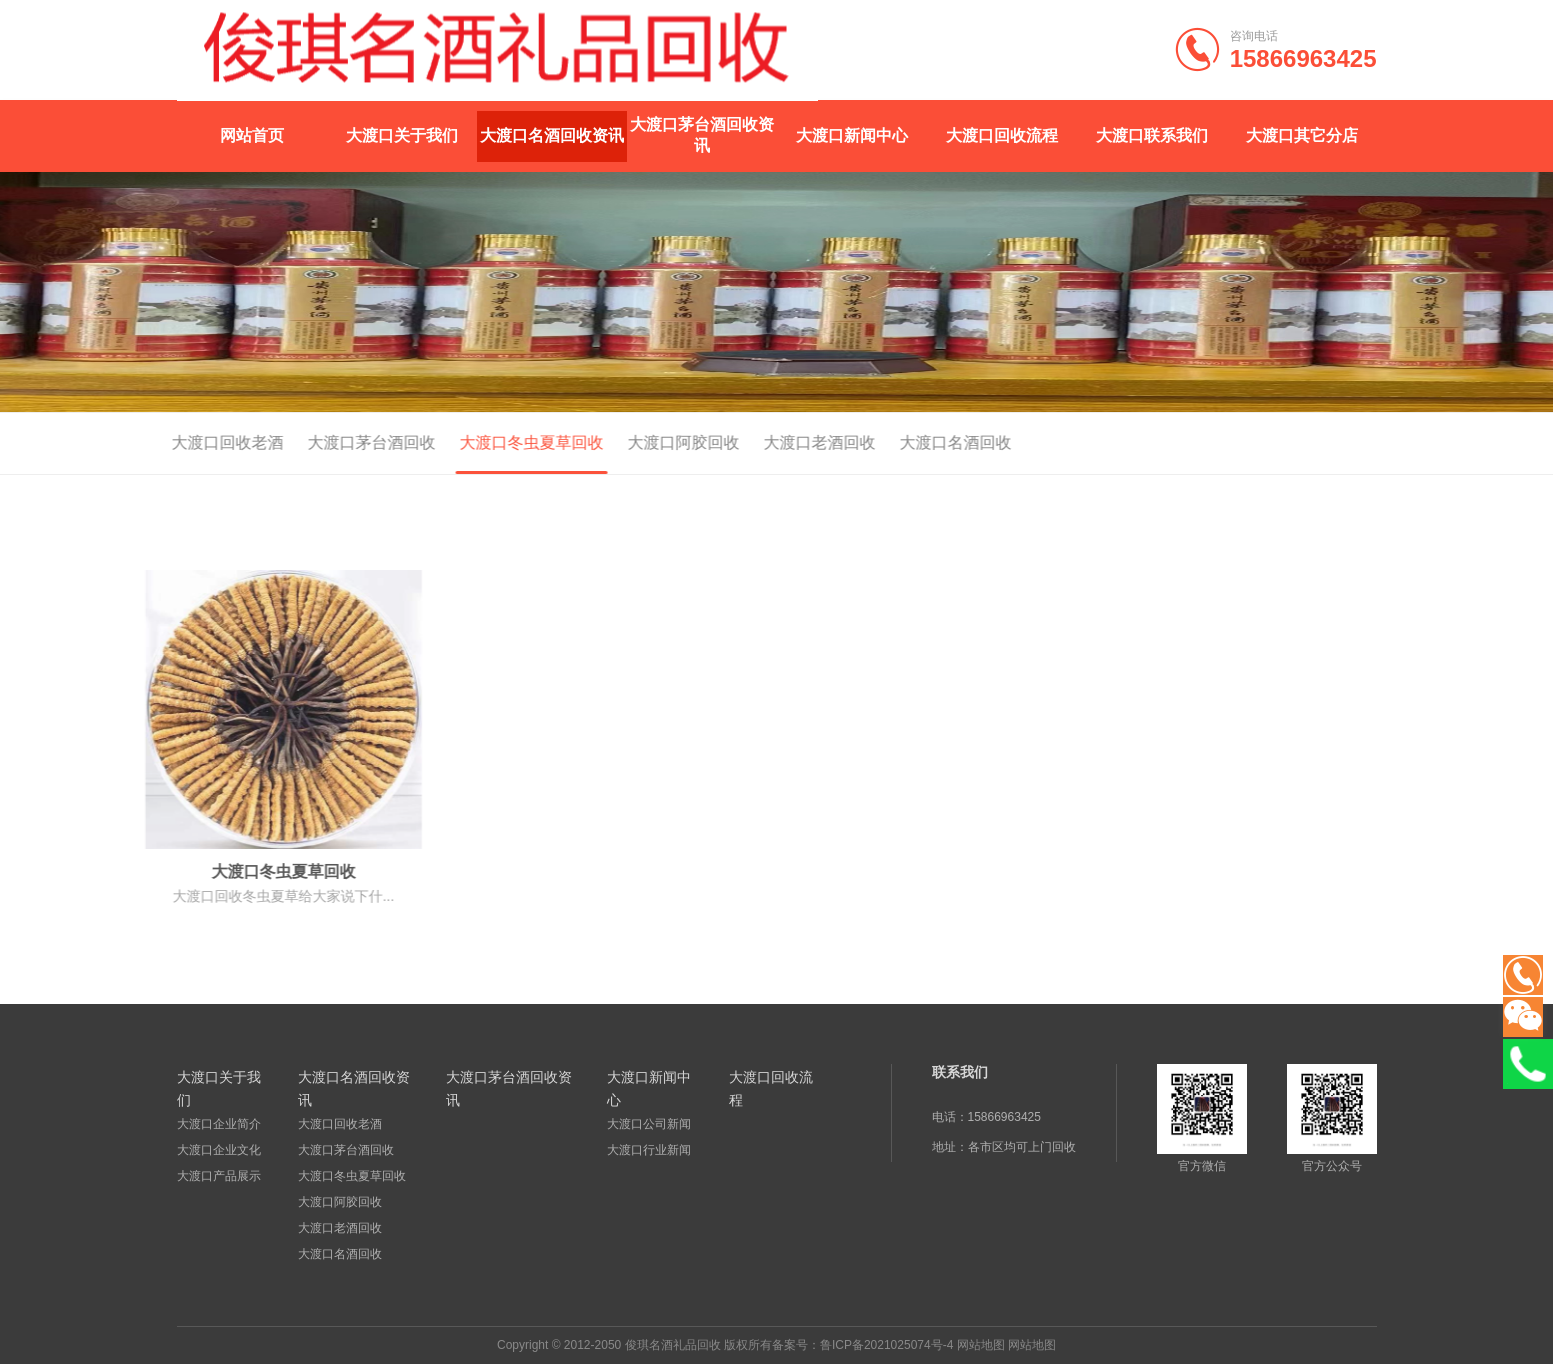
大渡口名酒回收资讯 (552, 135)
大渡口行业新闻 (649, 1150)
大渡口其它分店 (1302, 135)
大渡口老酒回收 (756, 442)
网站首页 (252, 135)
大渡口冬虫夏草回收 (468, 442)
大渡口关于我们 (402, 135)
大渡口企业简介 (219, 1124)
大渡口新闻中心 (852, 135)
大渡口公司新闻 (649, 1124)
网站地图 (981, 1345)
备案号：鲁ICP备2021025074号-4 (862, 1345)
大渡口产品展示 (219, 1176)
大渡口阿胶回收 (620, 442)
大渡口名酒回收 (892, 442)
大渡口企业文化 (219, 1150)
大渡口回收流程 (1002, 135)
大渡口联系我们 (1152, 135)
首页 (1274, 444)
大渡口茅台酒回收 (308, 442)
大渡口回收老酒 (164, 442)
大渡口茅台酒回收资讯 (702, 135)
